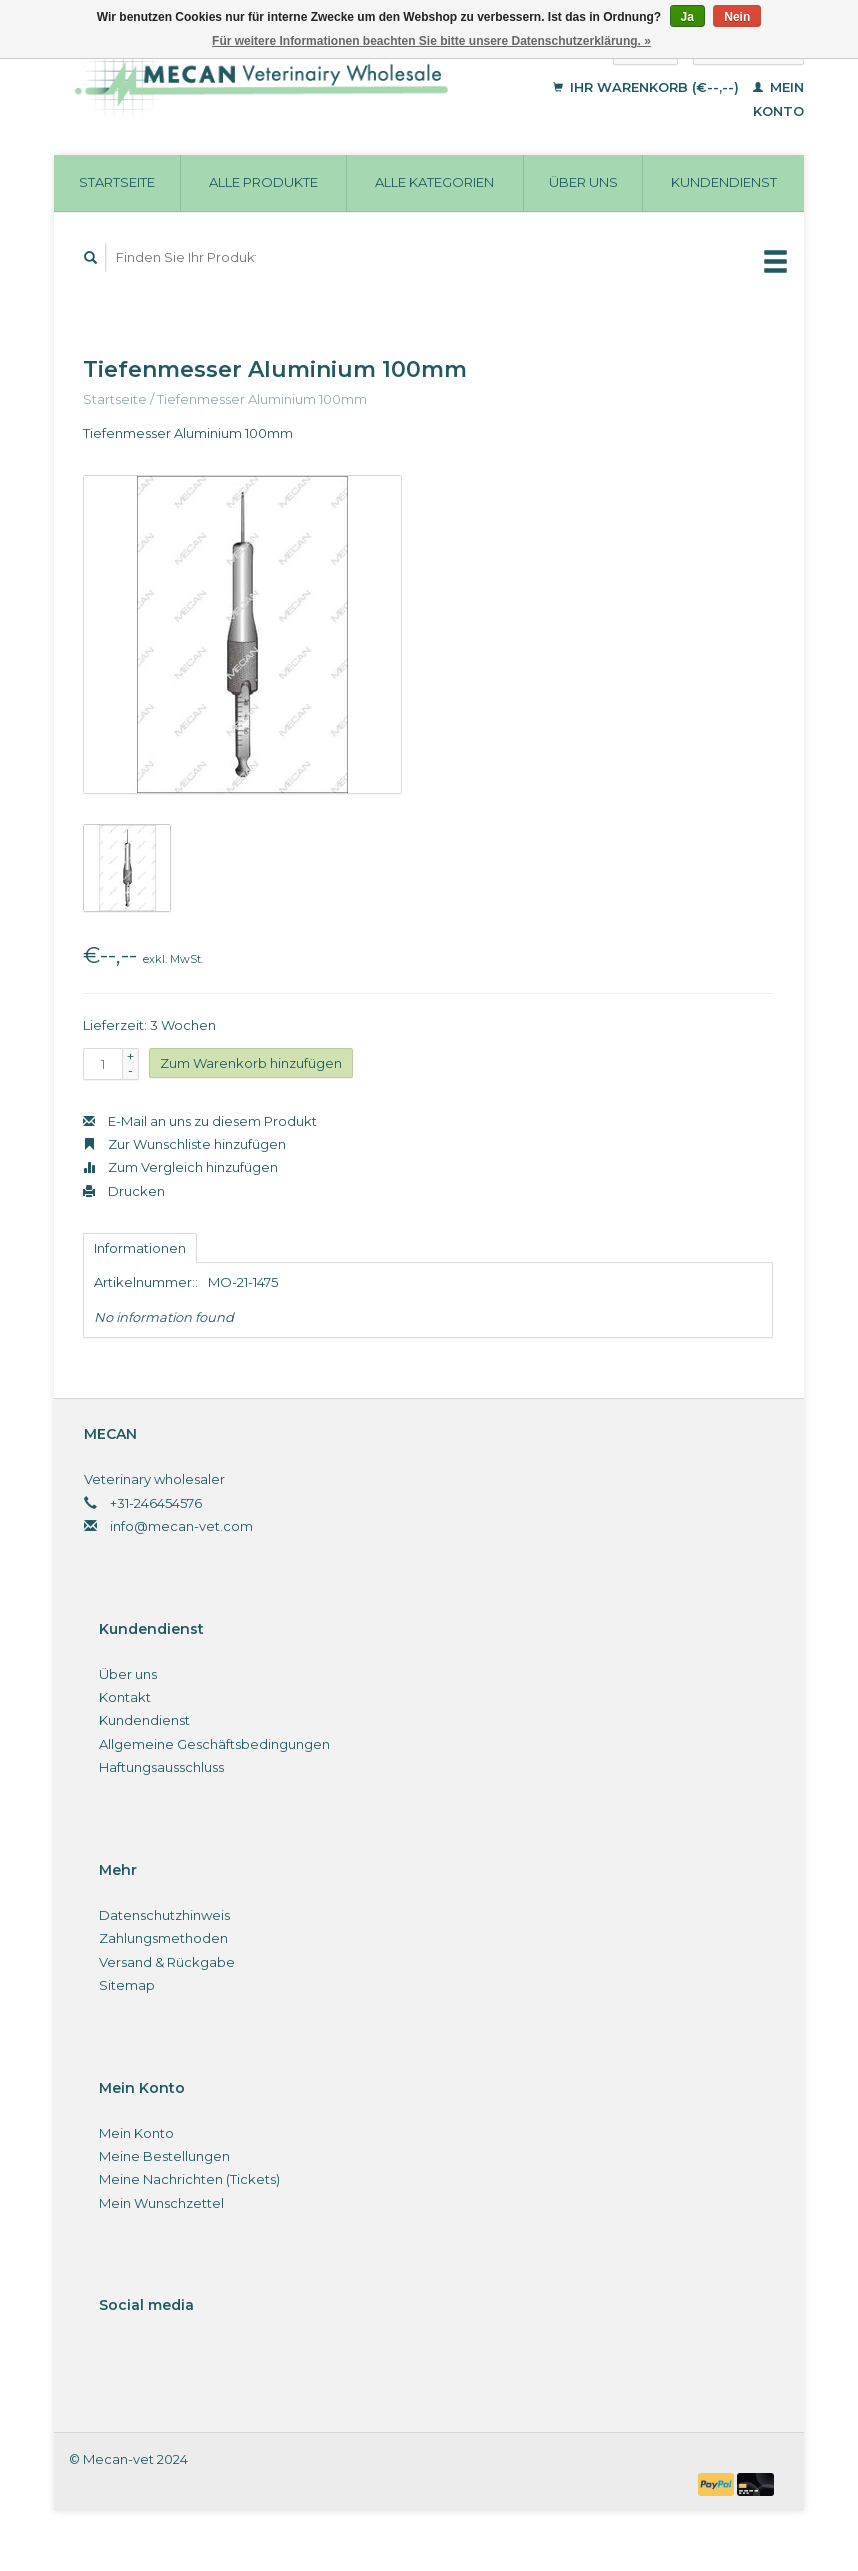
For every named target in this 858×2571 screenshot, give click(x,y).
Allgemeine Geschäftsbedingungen (214, 1744)
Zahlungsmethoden (163, 1938)
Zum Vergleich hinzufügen (180, 1167)
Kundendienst (724, 182)
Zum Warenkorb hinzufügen (251, 1063)
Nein (737, 17)
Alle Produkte (263, 182)
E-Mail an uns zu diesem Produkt (200, 1121)
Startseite (117, 182)
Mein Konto (136, 2133)
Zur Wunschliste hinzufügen (184, 1144)
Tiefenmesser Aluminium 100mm (262, 399)
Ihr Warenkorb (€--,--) (648, 87)
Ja (687, 17)
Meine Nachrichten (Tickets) (189, 2179)
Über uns (583, 182)
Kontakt (125, 1697)
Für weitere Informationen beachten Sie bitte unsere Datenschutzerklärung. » (431, 41)
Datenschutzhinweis (164, 1915)
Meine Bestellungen (164, 2156)
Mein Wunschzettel (161, 2203)
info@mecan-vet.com (181, 1526)
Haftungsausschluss (161, 1767)
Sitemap (127, 1985)
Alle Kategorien (434, 182)
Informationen (140, 1248)
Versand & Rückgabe (167, 1962)
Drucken (124, 1191)
